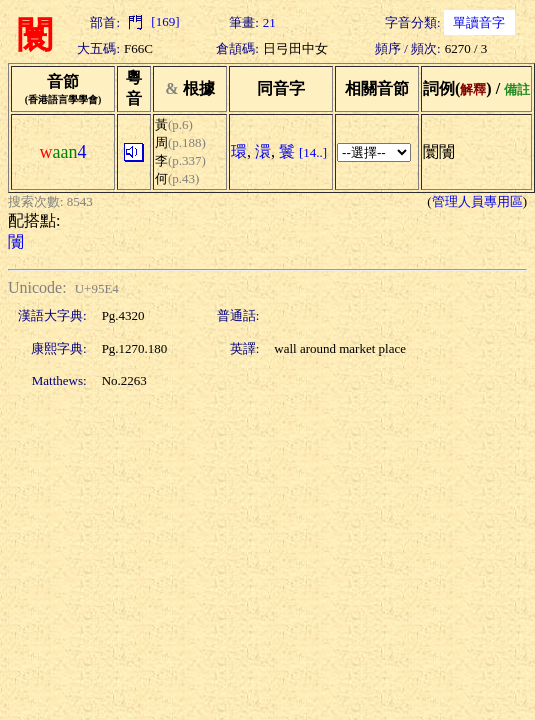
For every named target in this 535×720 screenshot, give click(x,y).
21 (269, 22)
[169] (151, 21)
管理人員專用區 (477, 201)
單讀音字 (479, 22)
